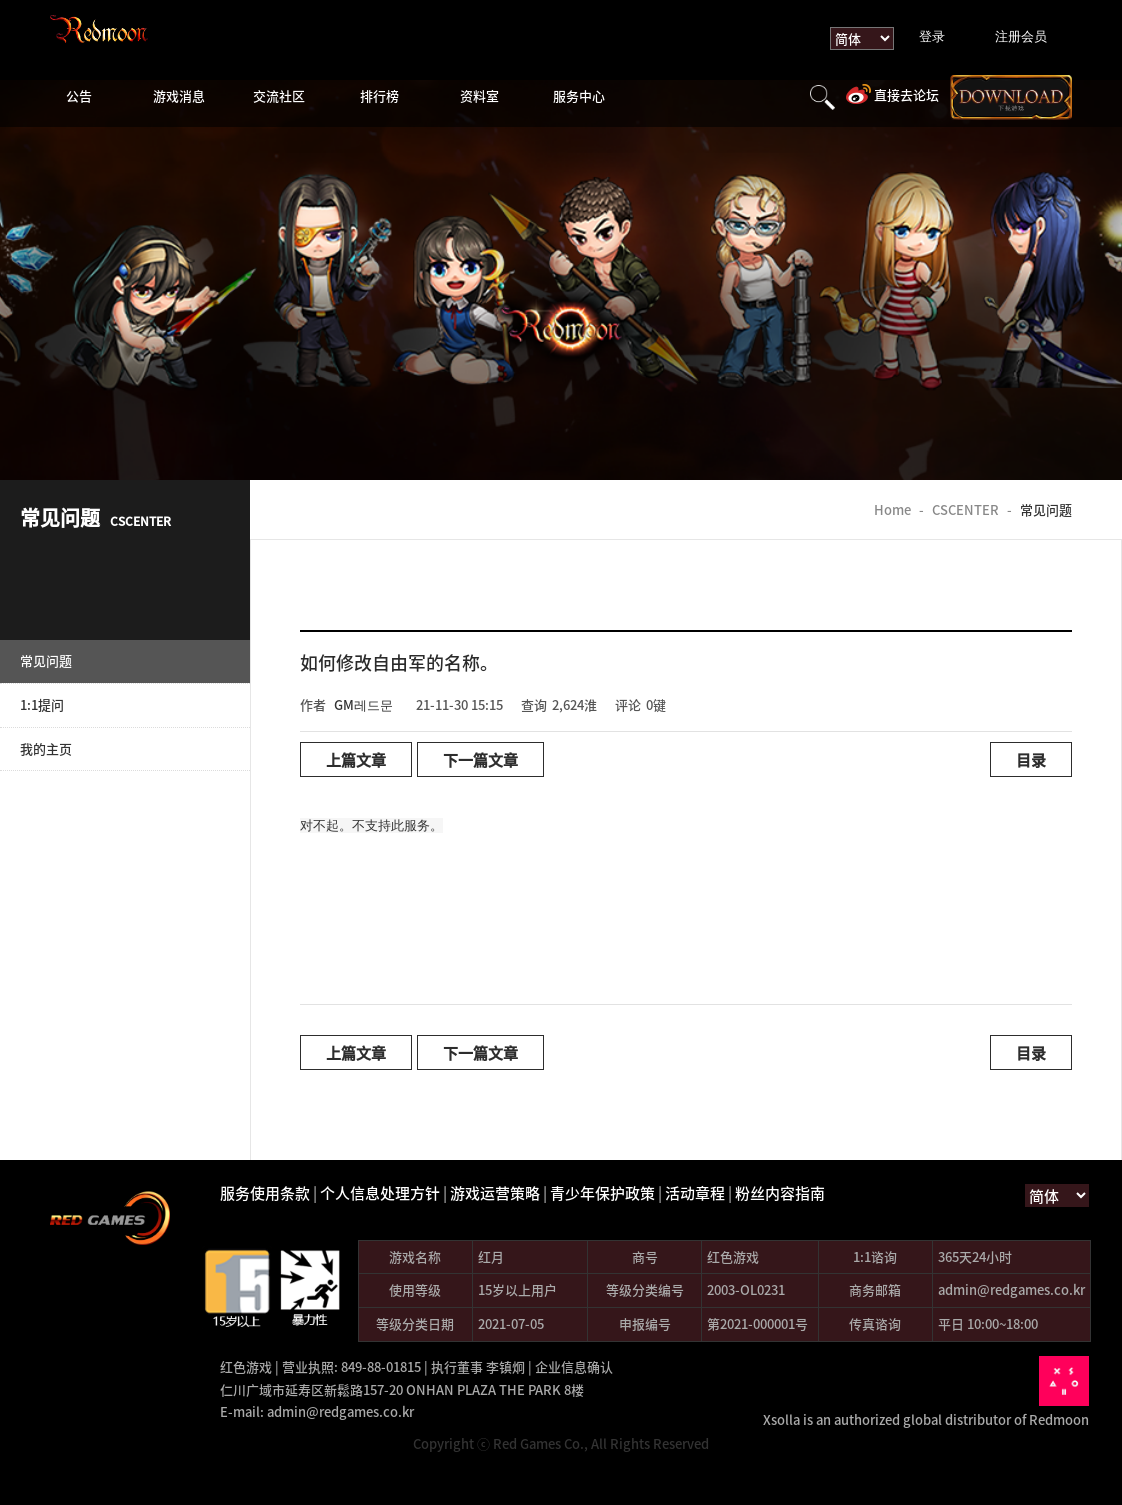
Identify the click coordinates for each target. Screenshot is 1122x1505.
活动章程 (695, 1192)
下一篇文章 (480, 759)
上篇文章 (356, 759)
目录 (1031, 759)
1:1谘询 (875, 1256)
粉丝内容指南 (780, 1192)
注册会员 (1021, 36)
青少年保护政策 (602, 1192)
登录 (932, 36)
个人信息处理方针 (380, 1192)
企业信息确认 (574, 1366)
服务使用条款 (265, 1192)
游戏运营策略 (495, 1192)
